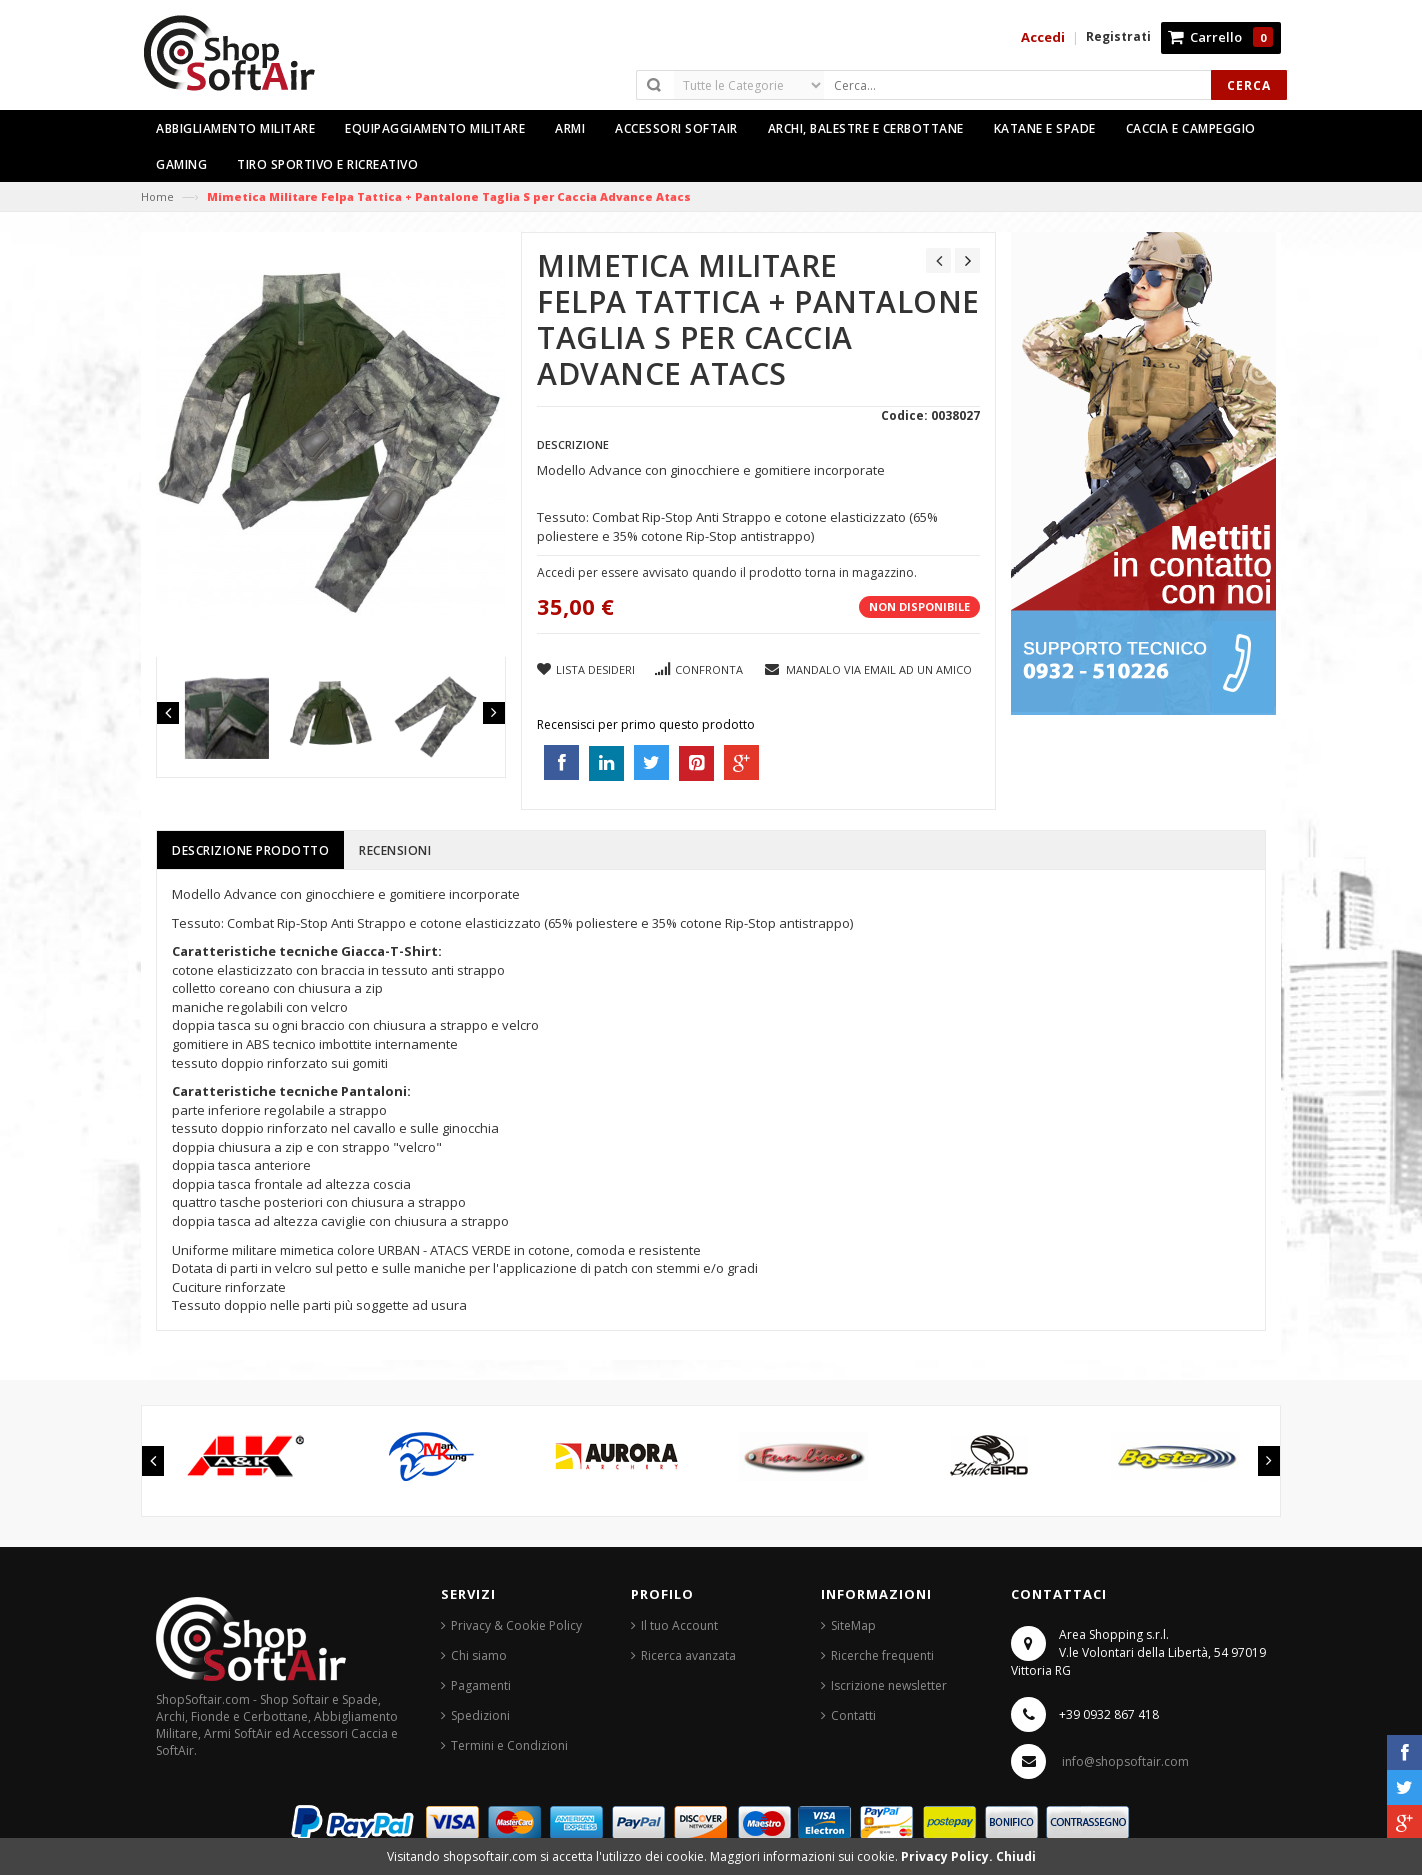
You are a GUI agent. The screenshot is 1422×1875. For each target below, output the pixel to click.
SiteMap (853, 1625)
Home (157, 196)
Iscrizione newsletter (889, 1685)
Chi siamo (479, 1655)
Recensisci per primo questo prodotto (646, 724)
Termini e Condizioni (509, 1745)
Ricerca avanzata (688, 1655)
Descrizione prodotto (250, 850)
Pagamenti (481, 1685)
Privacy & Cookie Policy (516, 1625)
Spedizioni (480, 1715)
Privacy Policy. (948, 1856)
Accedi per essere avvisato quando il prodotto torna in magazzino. (727, 572)
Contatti (853, 1715)
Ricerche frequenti (882, 1655)
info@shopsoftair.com (1125, 1761)
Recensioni (395, 850)
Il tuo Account (679, 1625)
